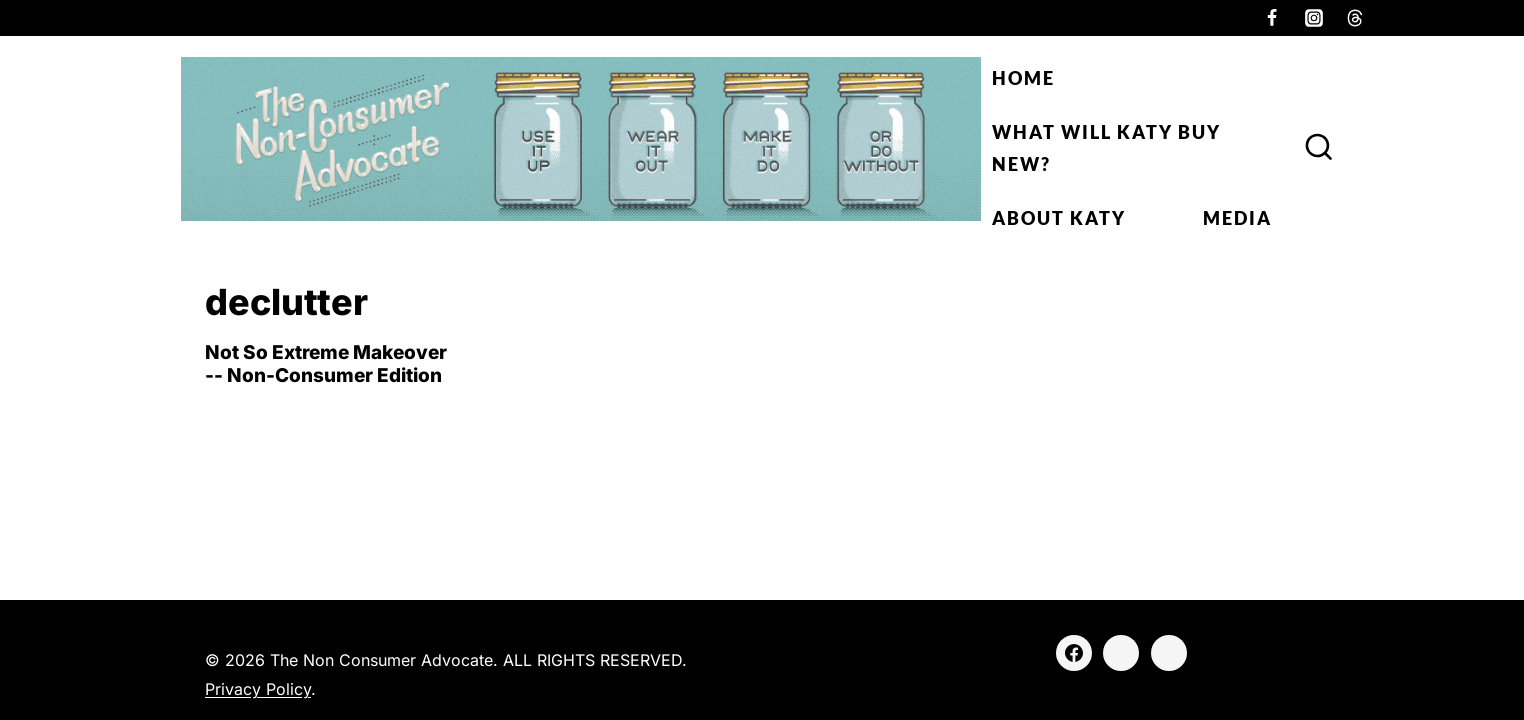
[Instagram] (1314, 18)
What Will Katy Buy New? (1106, 148)
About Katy (1059, 218)
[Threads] (1355, 18)
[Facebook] (1272, 18)
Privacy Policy (258, 689)
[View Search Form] (1319, 148)
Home (1023, 78)
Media (1237, 218)
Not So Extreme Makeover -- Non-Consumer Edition (326, 364)
